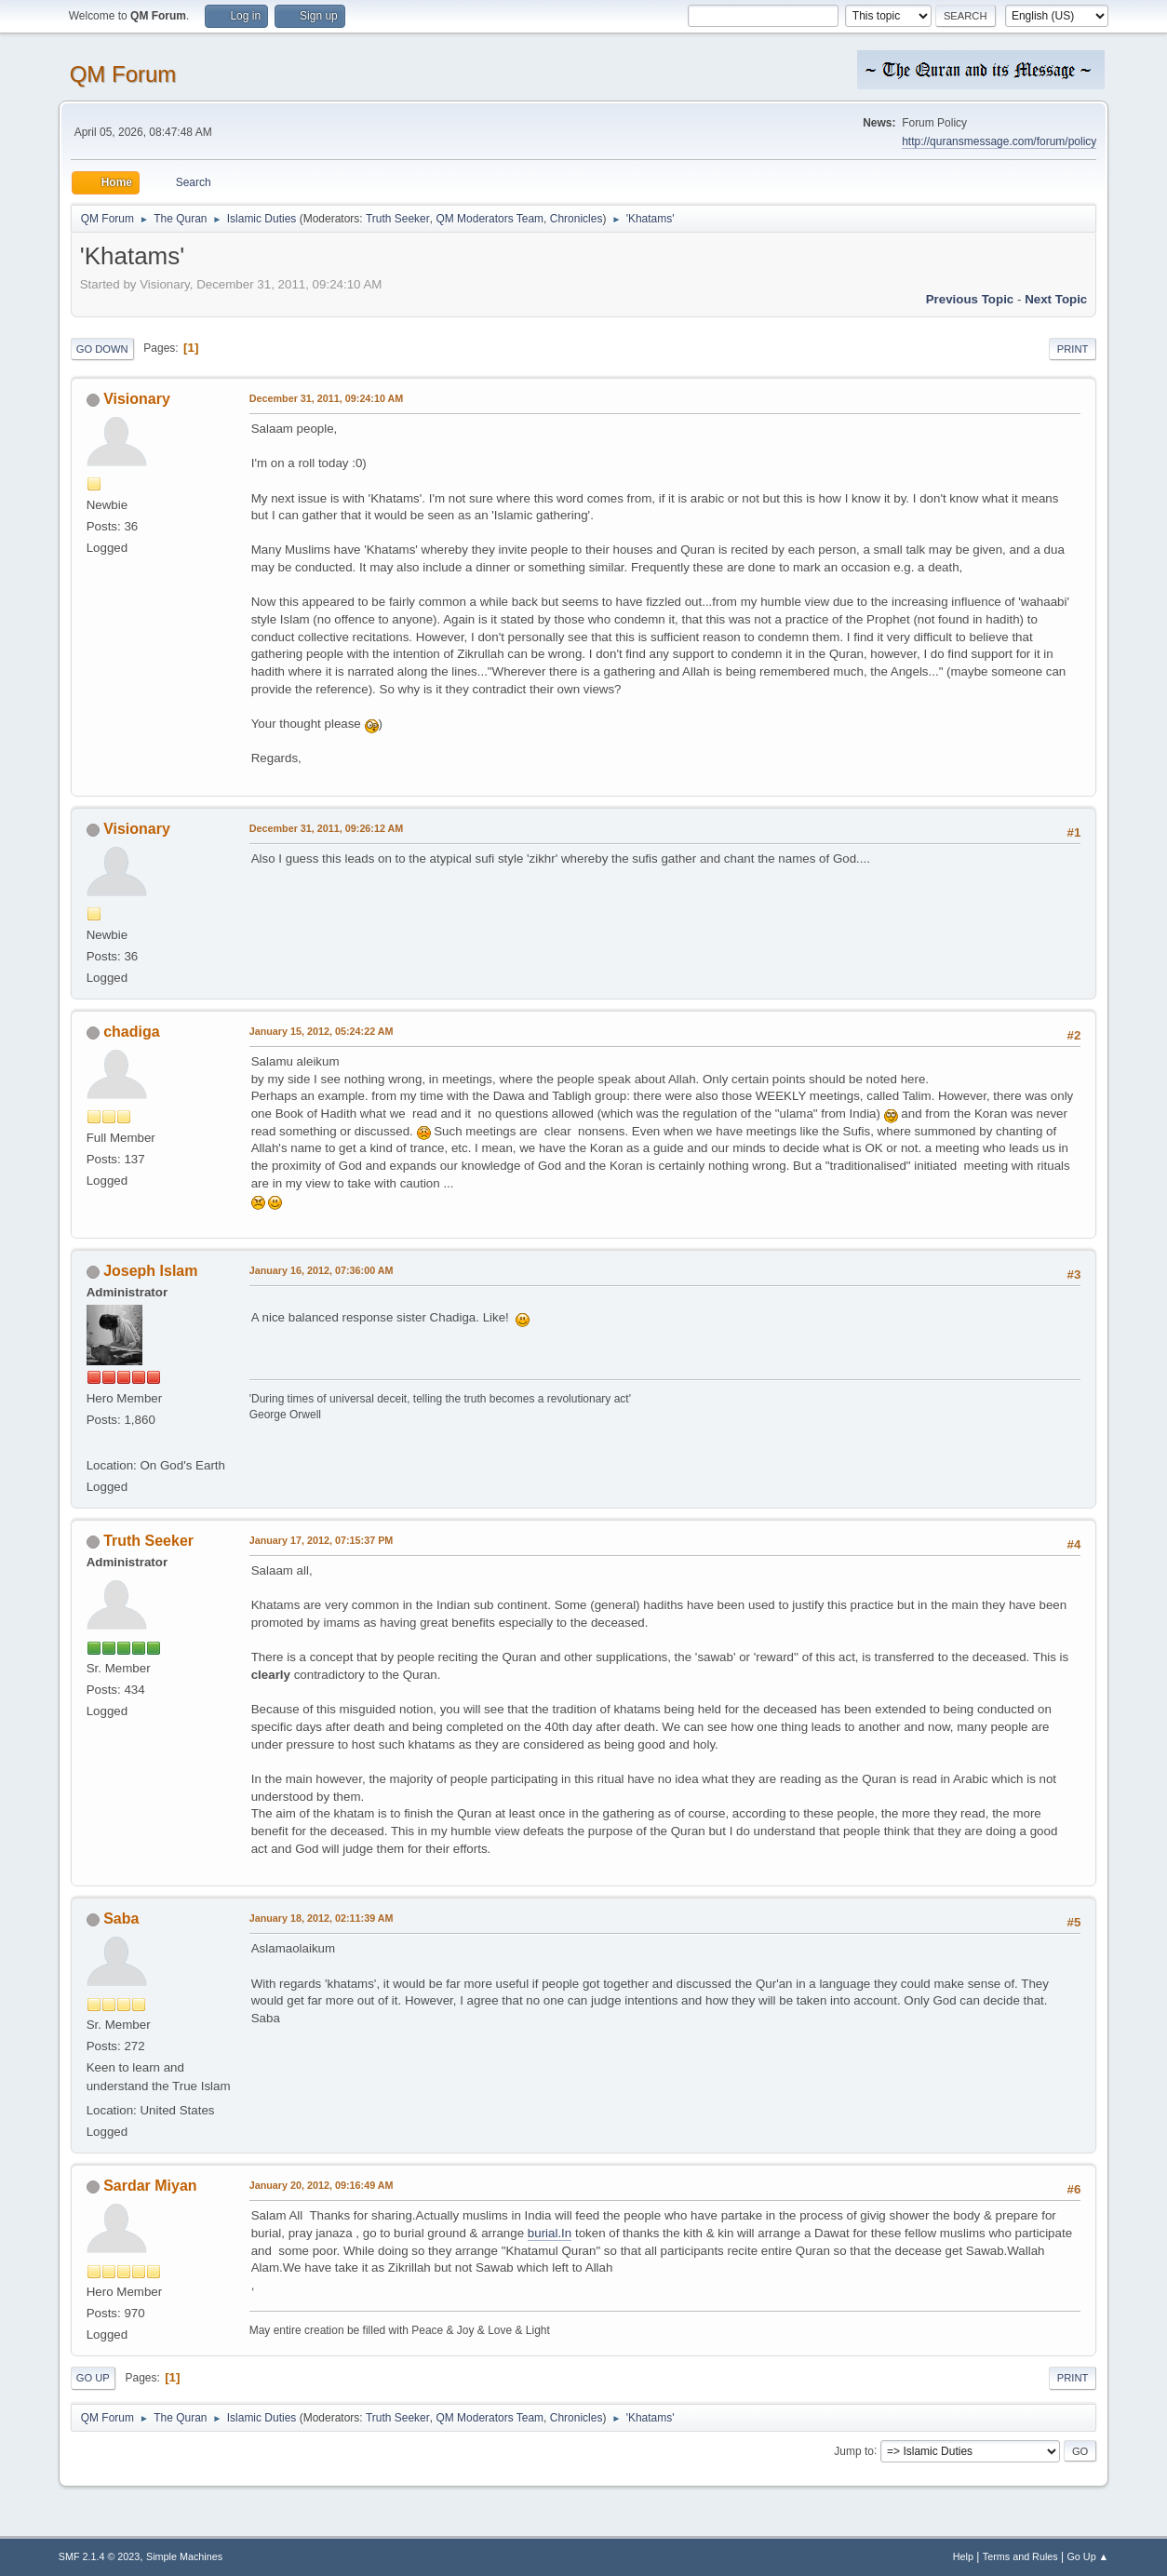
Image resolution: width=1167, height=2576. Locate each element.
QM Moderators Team (489, 218)
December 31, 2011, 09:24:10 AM (326, 398)
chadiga (131, 1032)
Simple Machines (184, 2556)
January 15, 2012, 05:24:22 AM (321, 1031)
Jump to (854, 2450)
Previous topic (970, 299)
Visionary (136, 399)
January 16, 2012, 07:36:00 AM (321, 1270)
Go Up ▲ (1087, 2556)
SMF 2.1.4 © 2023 (100, 2556)
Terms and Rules (1020, 2556)
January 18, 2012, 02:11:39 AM (321, 1918)
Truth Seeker (398, 218)
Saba (121, 1918)
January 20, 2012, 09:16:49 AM (321, 2185)
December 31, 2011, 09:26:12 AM (326, 828)
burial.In (549, 2233)
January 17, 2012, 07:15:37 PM (321, 1540)
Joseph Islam (150, 1271)
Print (1073, 349)
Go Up (93, 2377)
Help (963, 2556)
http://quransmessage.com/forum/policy (999, 141)
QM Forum (123, 74)
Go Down (102, 349)
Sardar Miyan (149, 2186)
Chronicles (576, 218)
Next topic (1056, 299)
